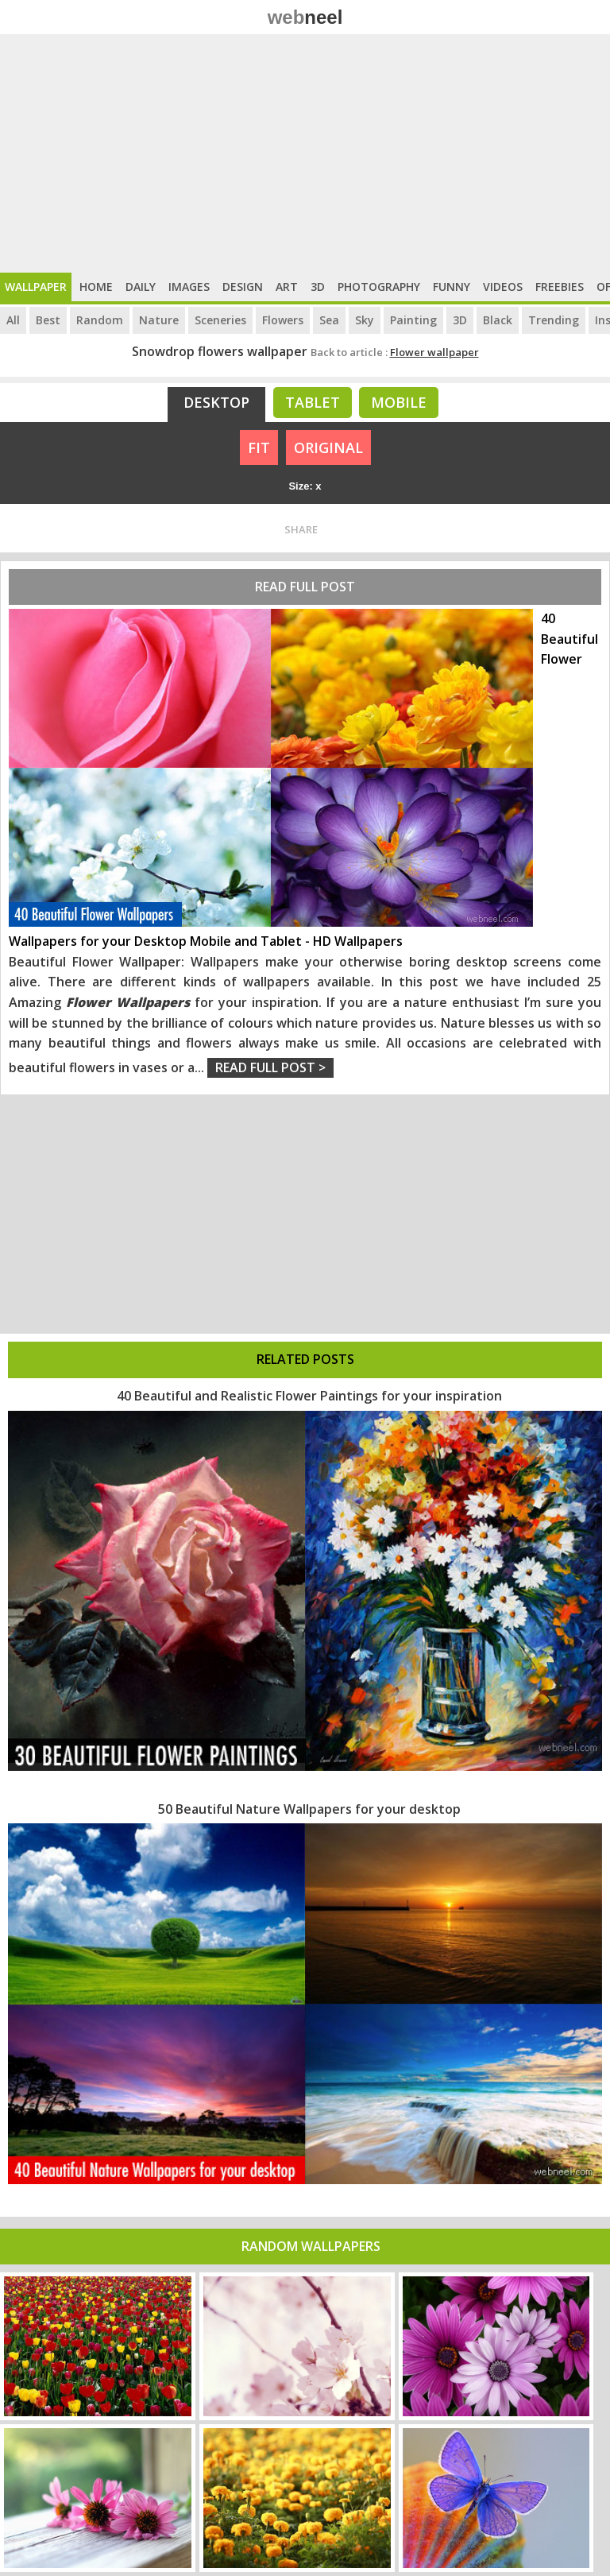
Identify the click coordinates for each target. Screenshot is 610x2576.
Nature (159, 319)
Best (48, 319)
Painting (413, 319)
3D (318, 286)
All (13, 319)
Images (189, 286)
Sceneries (220, 319)
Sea (329, 319)
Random (99, 319)
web (305, 17)
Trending (553, 319)
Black (497, 319)
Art (287, 286)
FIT (259, 447)
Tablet (312, 402)
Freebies (559, 286)
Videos (503, 286)
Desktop (216, 402)
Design (242, 286)
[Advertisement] (305, 153)
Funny (451, 286)
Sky (364, 319)
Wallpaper (36, 286)
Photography (379, 286)
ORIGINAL (328, 447)
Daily (140, 286)
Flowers (282, 319)
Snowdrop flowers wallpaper (219, 351)
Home (96, 286)
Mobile (399, 402)
